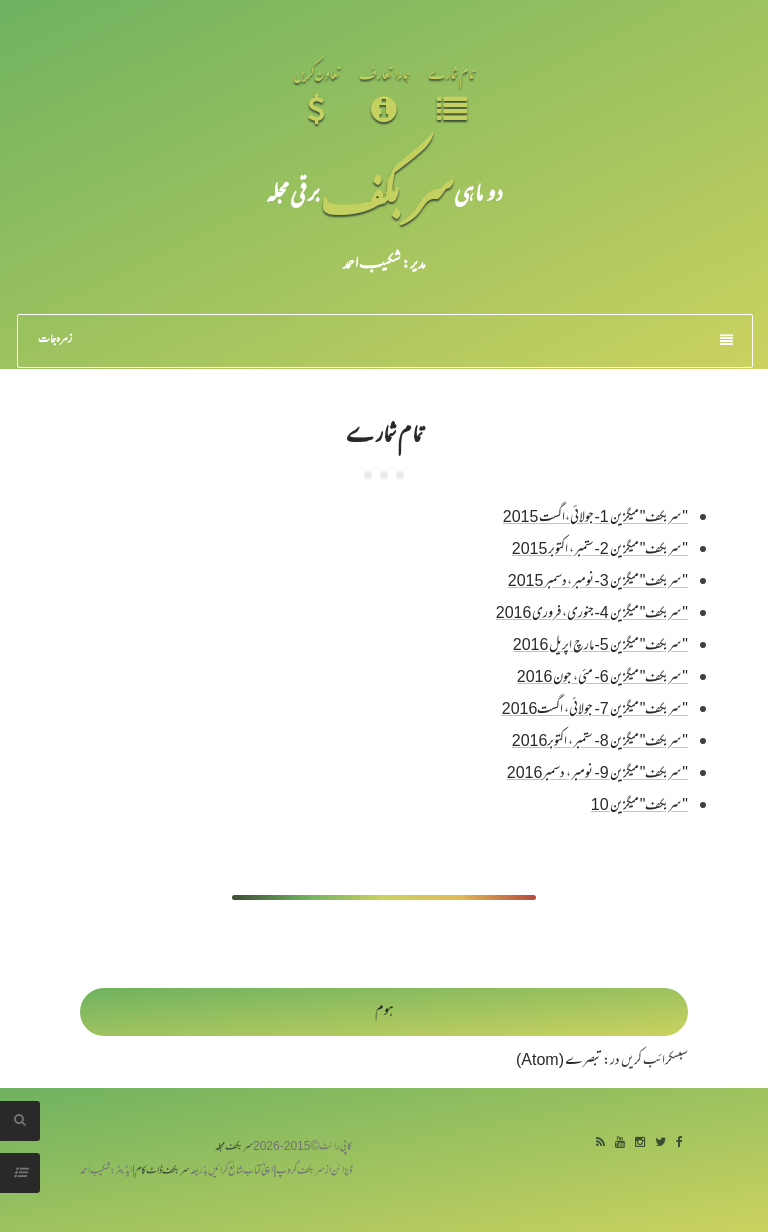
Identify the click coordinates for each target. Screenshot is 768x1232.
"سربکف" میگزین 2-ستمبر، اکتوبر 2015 (600, 550)
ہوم (384, 1011)
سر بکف (387, 191)
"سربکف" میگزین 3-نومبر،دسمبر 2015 (598, 582)
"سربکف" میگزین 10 (639, 806)
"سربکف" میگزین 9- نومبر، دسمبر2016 (597, 774)
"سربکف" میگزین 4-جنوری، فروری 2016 (592, 614)
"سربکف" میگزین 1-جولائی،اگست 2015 (595, 518)
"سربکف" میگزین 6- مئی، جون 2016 (602, 678)
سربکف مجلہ (234, 1147)
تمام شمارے (384, 432)
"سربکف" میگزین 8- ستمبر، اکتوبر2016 (600, 742)
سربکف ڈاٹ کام (162, 1171)
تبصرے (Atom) (559, 1061)
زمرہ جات (385, 340)
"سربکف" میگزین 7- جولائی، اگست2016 (595, 710)
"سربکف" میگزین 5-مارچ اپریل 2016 (600, 646)
